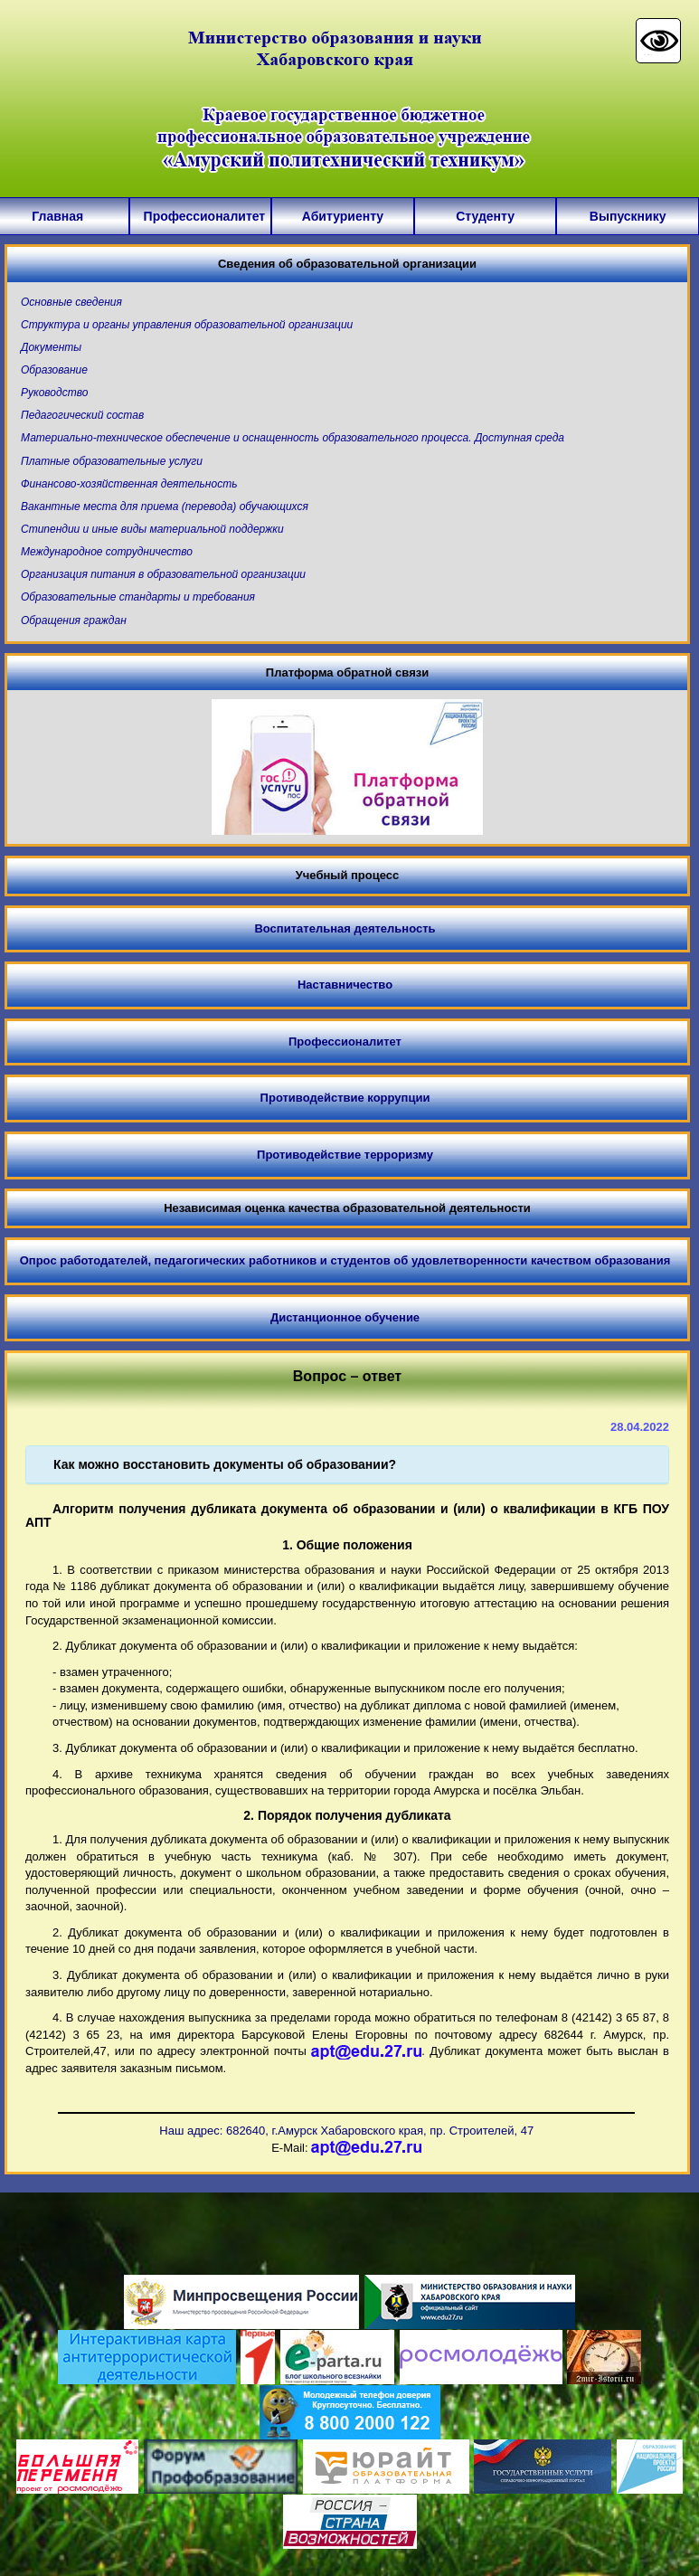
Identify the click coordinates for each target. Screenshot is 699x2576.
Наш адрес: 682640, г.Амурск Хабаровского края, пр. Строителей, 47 (346, 2130)
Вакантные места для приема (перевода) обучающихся (164, 506)
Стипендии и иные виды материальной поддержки (152, 529)
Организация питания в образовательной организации (163, 574)
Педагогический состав (82, 415)
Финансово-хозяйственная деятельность (129, 484)
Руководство (54, 392)
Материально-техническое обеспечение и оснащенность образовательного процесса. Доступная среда (292, 437)
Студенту (485, 216)
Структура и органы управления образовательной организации (187, 324)
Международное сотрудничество (107, 551)
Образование (54, 370)
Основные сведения (71, 302)
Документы (51, 347)
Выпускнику (628, 216)
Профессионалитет (201, 216)
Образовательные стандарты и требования (138, 597)
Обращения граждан (74, 620)
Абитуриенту (342, 216)
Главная (57, 216)
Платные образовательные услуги (112, 461)
